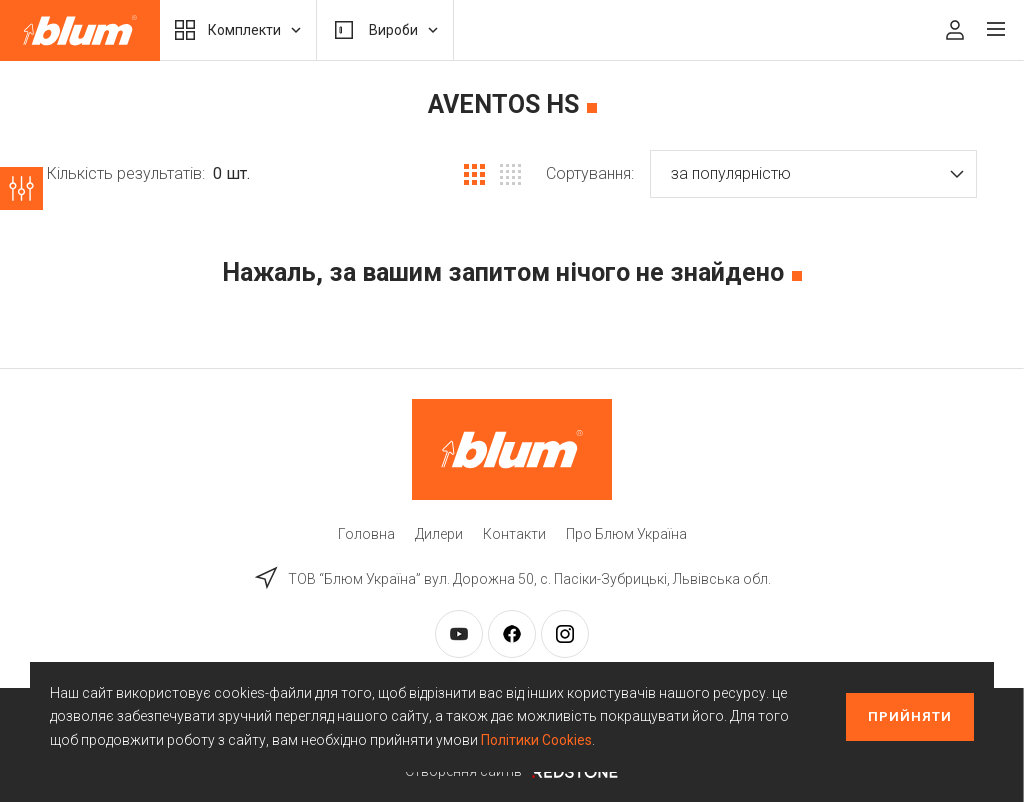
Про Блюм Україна (626, 534)
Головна (366, 534)
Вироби (385, 30)
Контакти (514, 534)
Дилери (439, 534)
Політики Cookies (536, 740)
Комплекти (238, 30)
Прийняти (910, 716)
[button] (813, 174)
